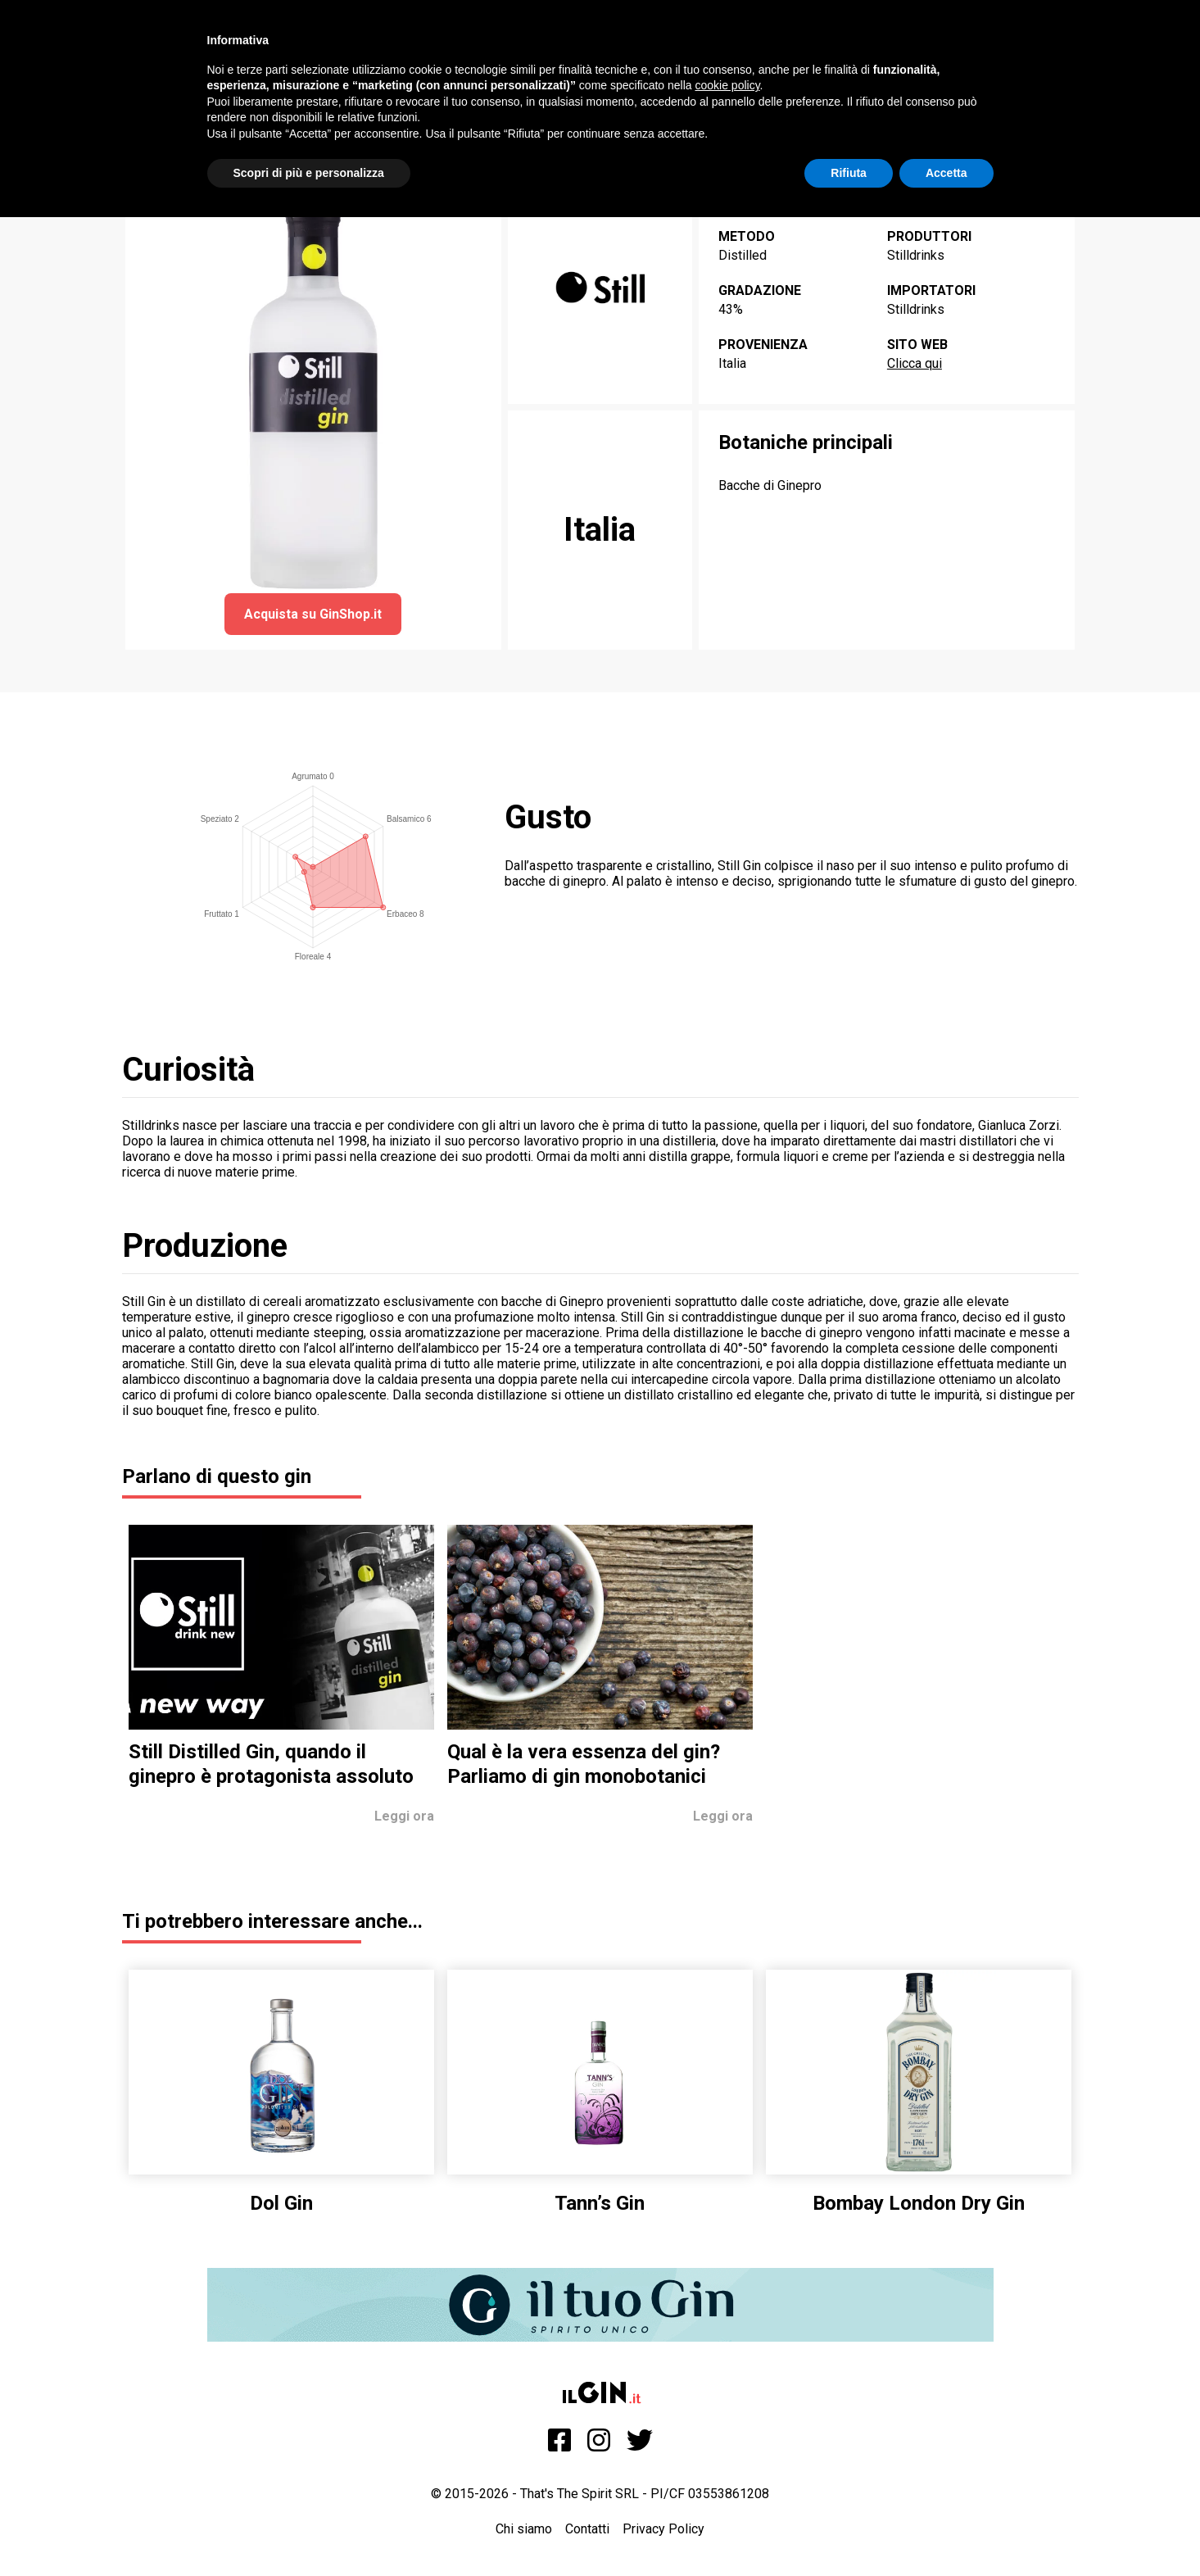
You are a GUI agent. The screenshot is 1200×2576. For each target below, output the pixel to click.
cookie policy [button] (727, 85)
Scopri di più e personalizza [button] (308, 172)
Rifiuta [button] (849, 172)
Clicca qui (914, 363)
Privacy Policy (663, 2529)
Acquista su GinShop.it (313, 614)
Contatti (587, 2529)
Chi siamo (524, 2529)
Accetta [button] (946, 172)
